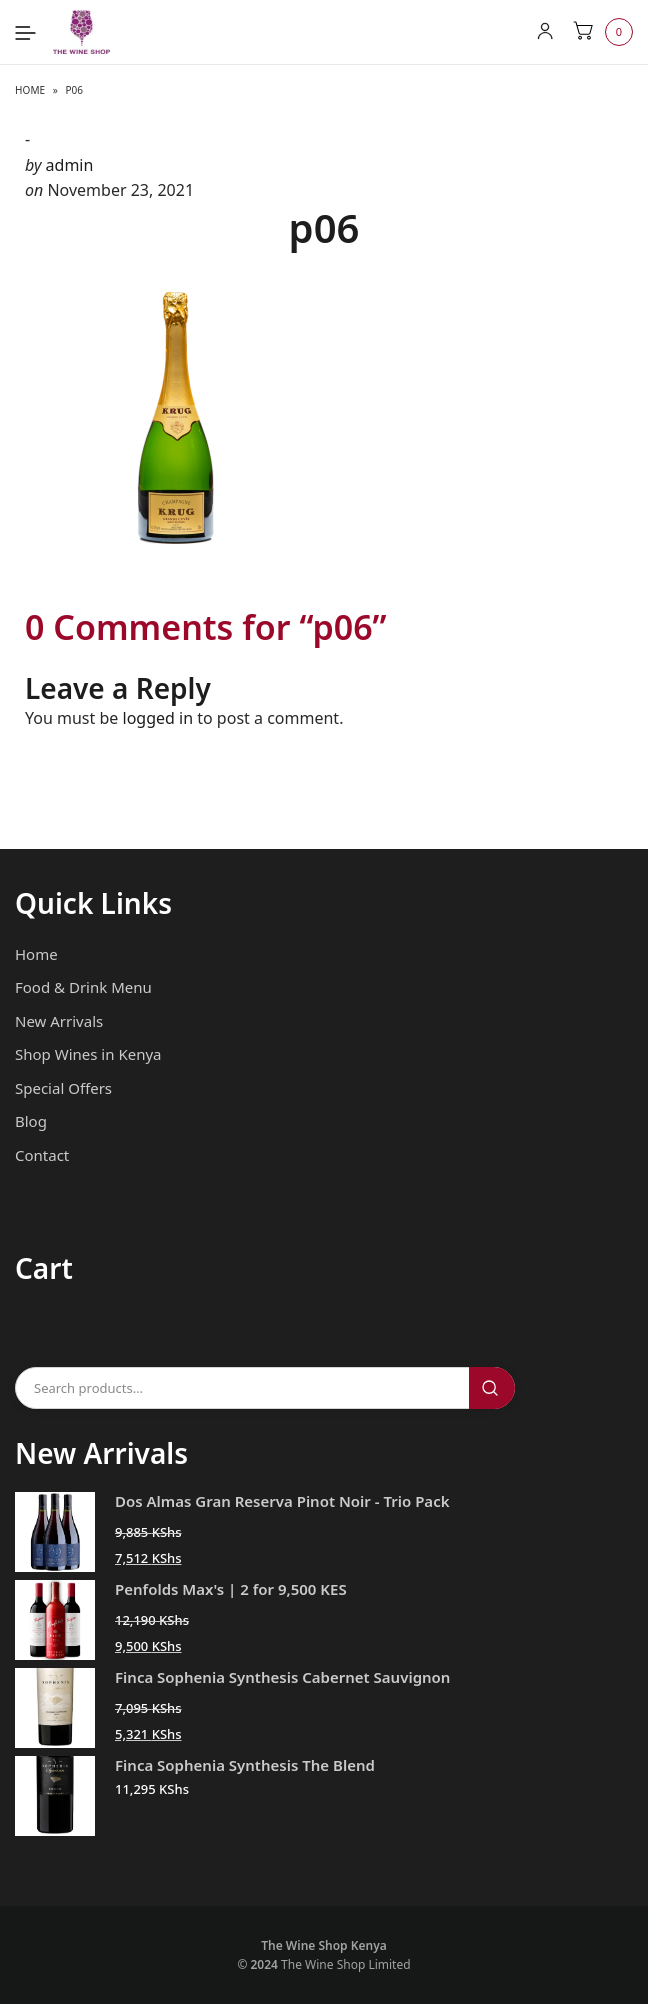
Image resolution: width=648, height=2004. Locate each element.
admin (70, 165)
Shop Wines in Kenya (88, 1054)
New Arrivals (59, 1021)
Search (492, 1388)
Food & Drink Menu (83, 987)
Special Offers (63, 1088)
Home (30, 90)
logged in (158, 718)
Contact (42, 1155)
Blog (31, 1121)
